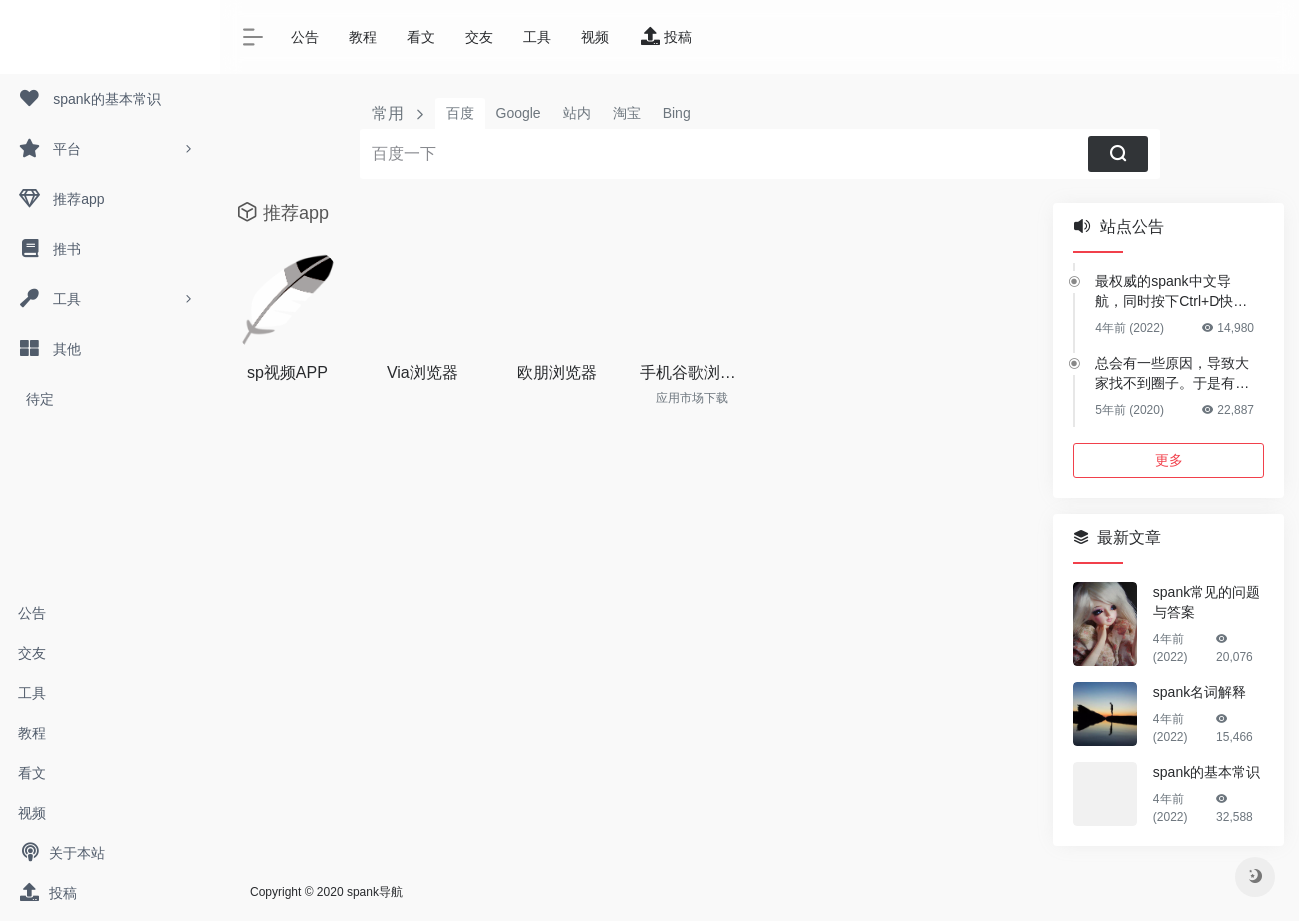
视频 (32, 813)
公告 (32, 613)
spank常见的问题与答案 (1206, 602)
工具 (32, 693)
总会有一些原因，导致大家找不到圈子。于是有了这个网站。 (1172, 374)
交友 (32, 653)
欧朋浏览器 (557, 372)
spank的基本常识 (1206, 772)
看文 (32, 773)
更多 (1169, 460)
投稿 (47, 893)
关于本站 (61, 853)
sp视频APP (287, 372)
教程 (32, 733)
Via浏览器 (422, 372)
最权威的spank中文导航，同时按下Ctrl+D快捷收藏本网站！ (1171, 292)
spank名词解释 (1199, 692)
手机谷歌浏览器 (692, 372)
